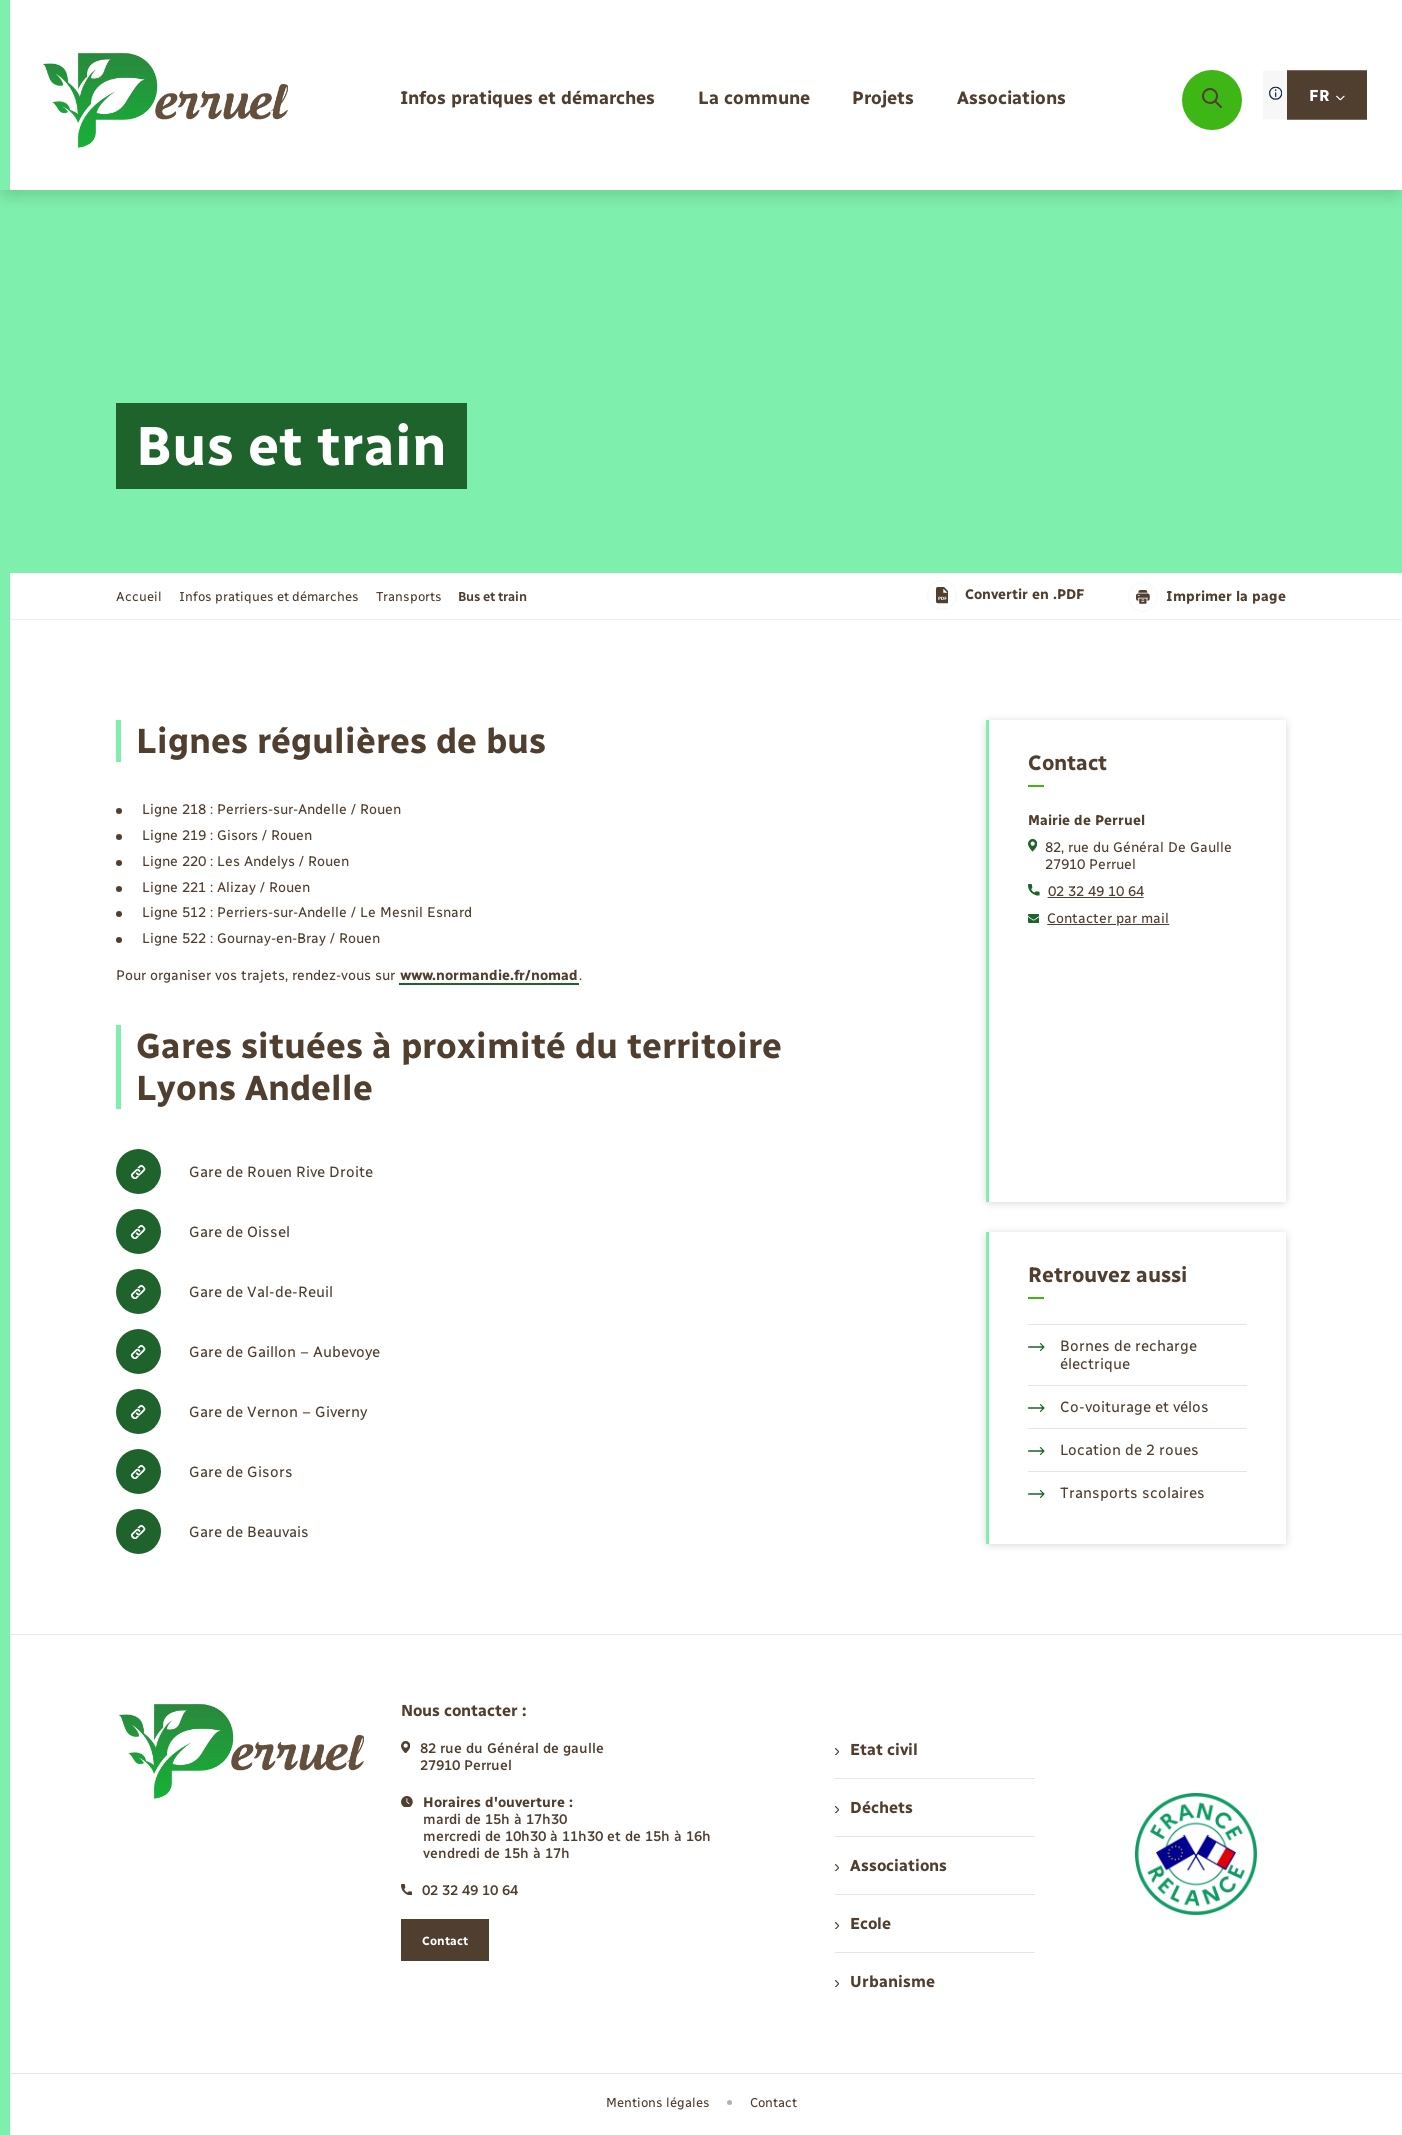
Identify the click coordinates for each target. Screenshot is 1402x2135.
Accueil (139, 596)
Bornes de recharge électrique (1112, 1355)
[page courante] (492, 596)
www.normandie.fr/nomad (489, 975)
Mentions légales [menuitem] (658, 2102)
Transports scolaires (1116, 1493)
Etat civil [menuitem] (876, 1749)
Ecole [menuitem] (863, 1923)
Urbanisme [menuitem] (885, 1981)
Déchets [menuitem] (874, 1807)
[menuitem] (527, 99)
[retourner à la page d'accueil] (167, 100)
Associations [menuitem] (891, 1865)
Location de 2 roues (1113, 1450)
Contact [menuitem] (773, 2102)
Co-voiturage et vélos (1118, 1407)
